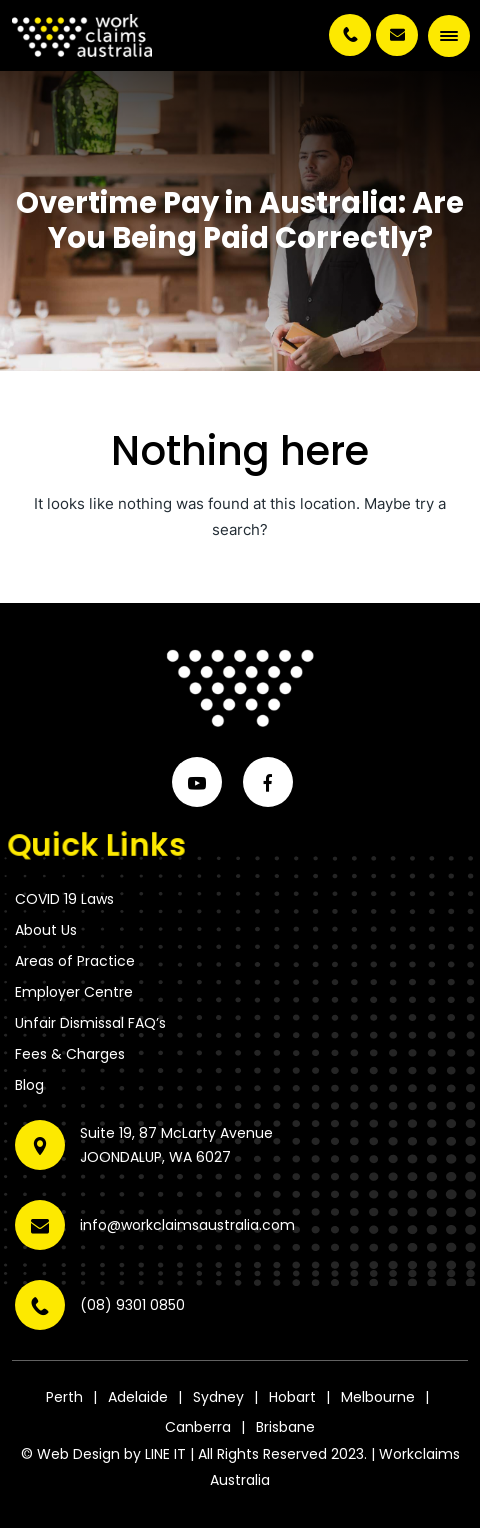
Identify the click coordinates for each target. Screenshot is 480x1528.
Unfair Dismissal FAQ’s (90, 1023)
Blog (29, 1085)
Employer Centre (74, 992)
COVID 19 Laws (64, 899)
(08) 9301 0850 (350, 35)
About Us (46, 930)
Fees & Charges (70, 1054)
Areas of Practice (75, 961)
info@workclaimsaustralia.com (397, 35)
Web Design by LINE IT (111, 1454)
